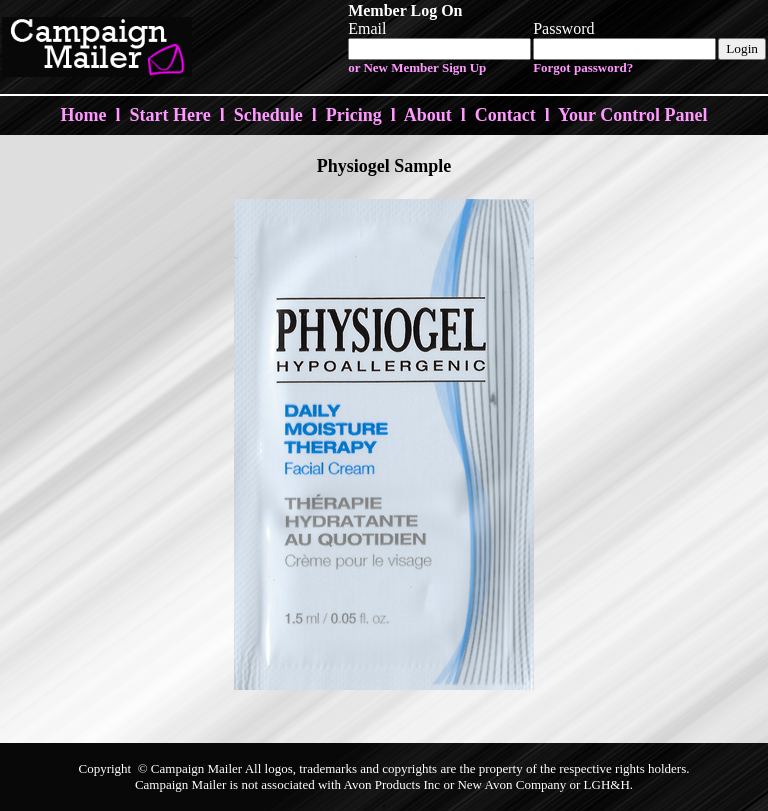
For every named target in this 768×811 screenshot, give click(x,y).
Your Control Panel (632, 115)
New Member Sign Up (424, 67)
